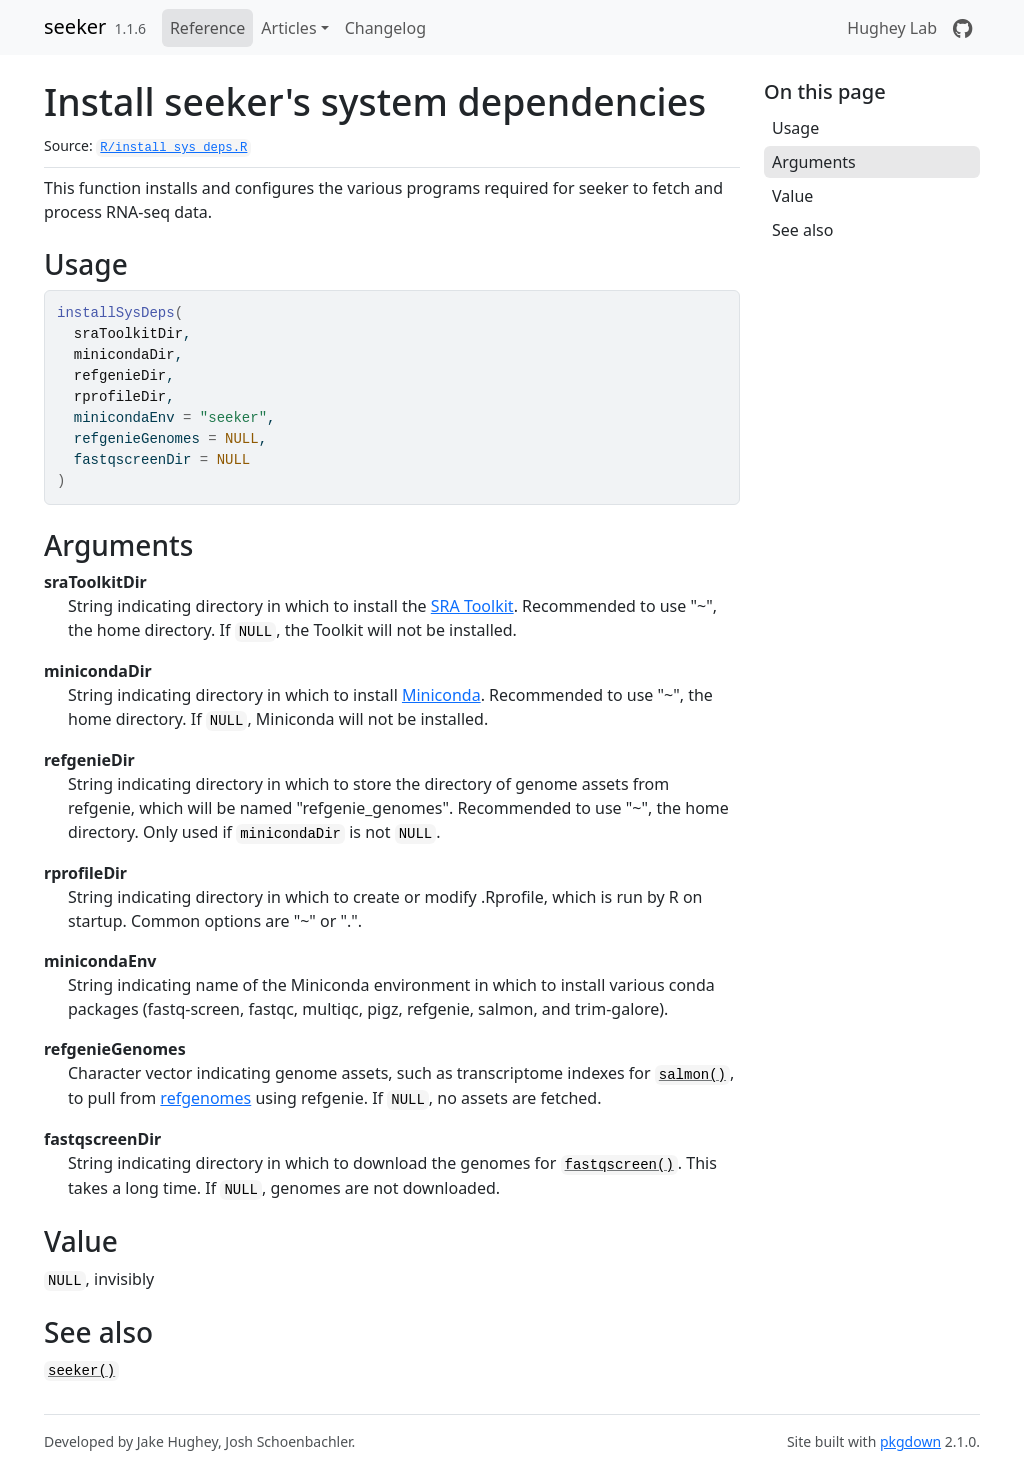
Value (792, 196)
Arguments (814, 162)
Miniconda (441, 695)
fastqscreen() (619, 1165)
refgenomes (205, 1098)
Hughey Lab (892, 28)
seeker (75, 26)
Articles (288, 28)
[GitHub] (962, 28)
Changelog (385, 28)
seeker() (81, 1371)
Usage (795, 128)
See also (802, 230)
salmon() (692, 1075)
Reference (207, 28)
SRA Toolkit (472, 606)
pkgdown (910, 1441)
